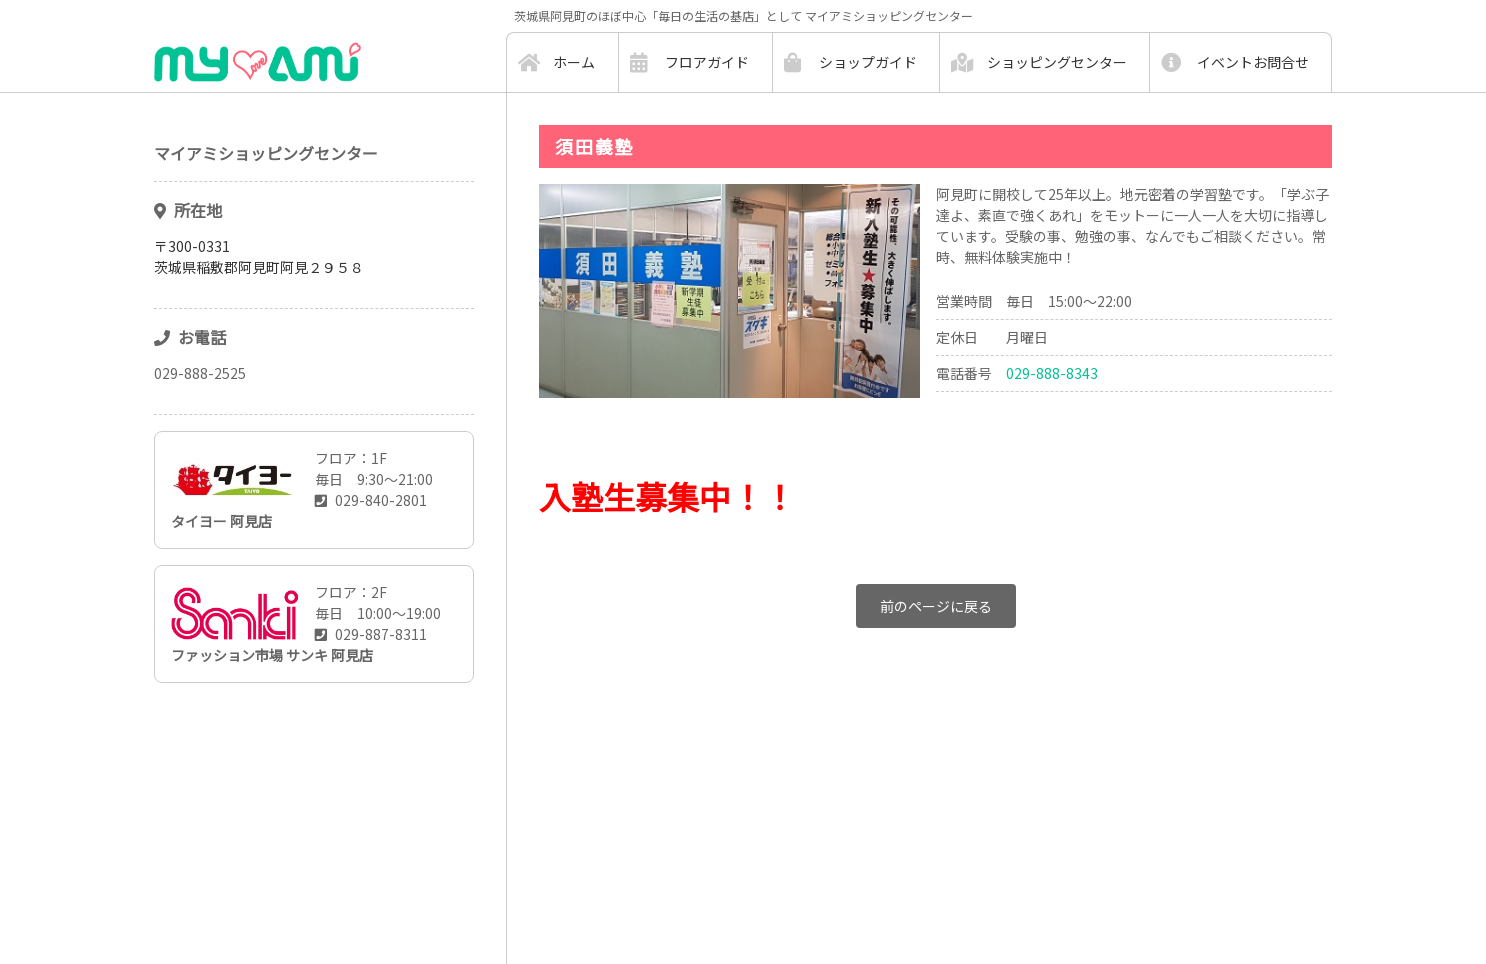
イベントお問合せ (1253, 62)
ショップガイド (868, 62)
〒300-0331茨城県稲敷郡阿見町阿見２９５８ (259, 256)
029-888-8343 (1052, 373)
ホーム (574, 62)
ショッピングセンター (1057, 62)
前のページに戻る (936, 606)
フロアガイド (707, 62)
